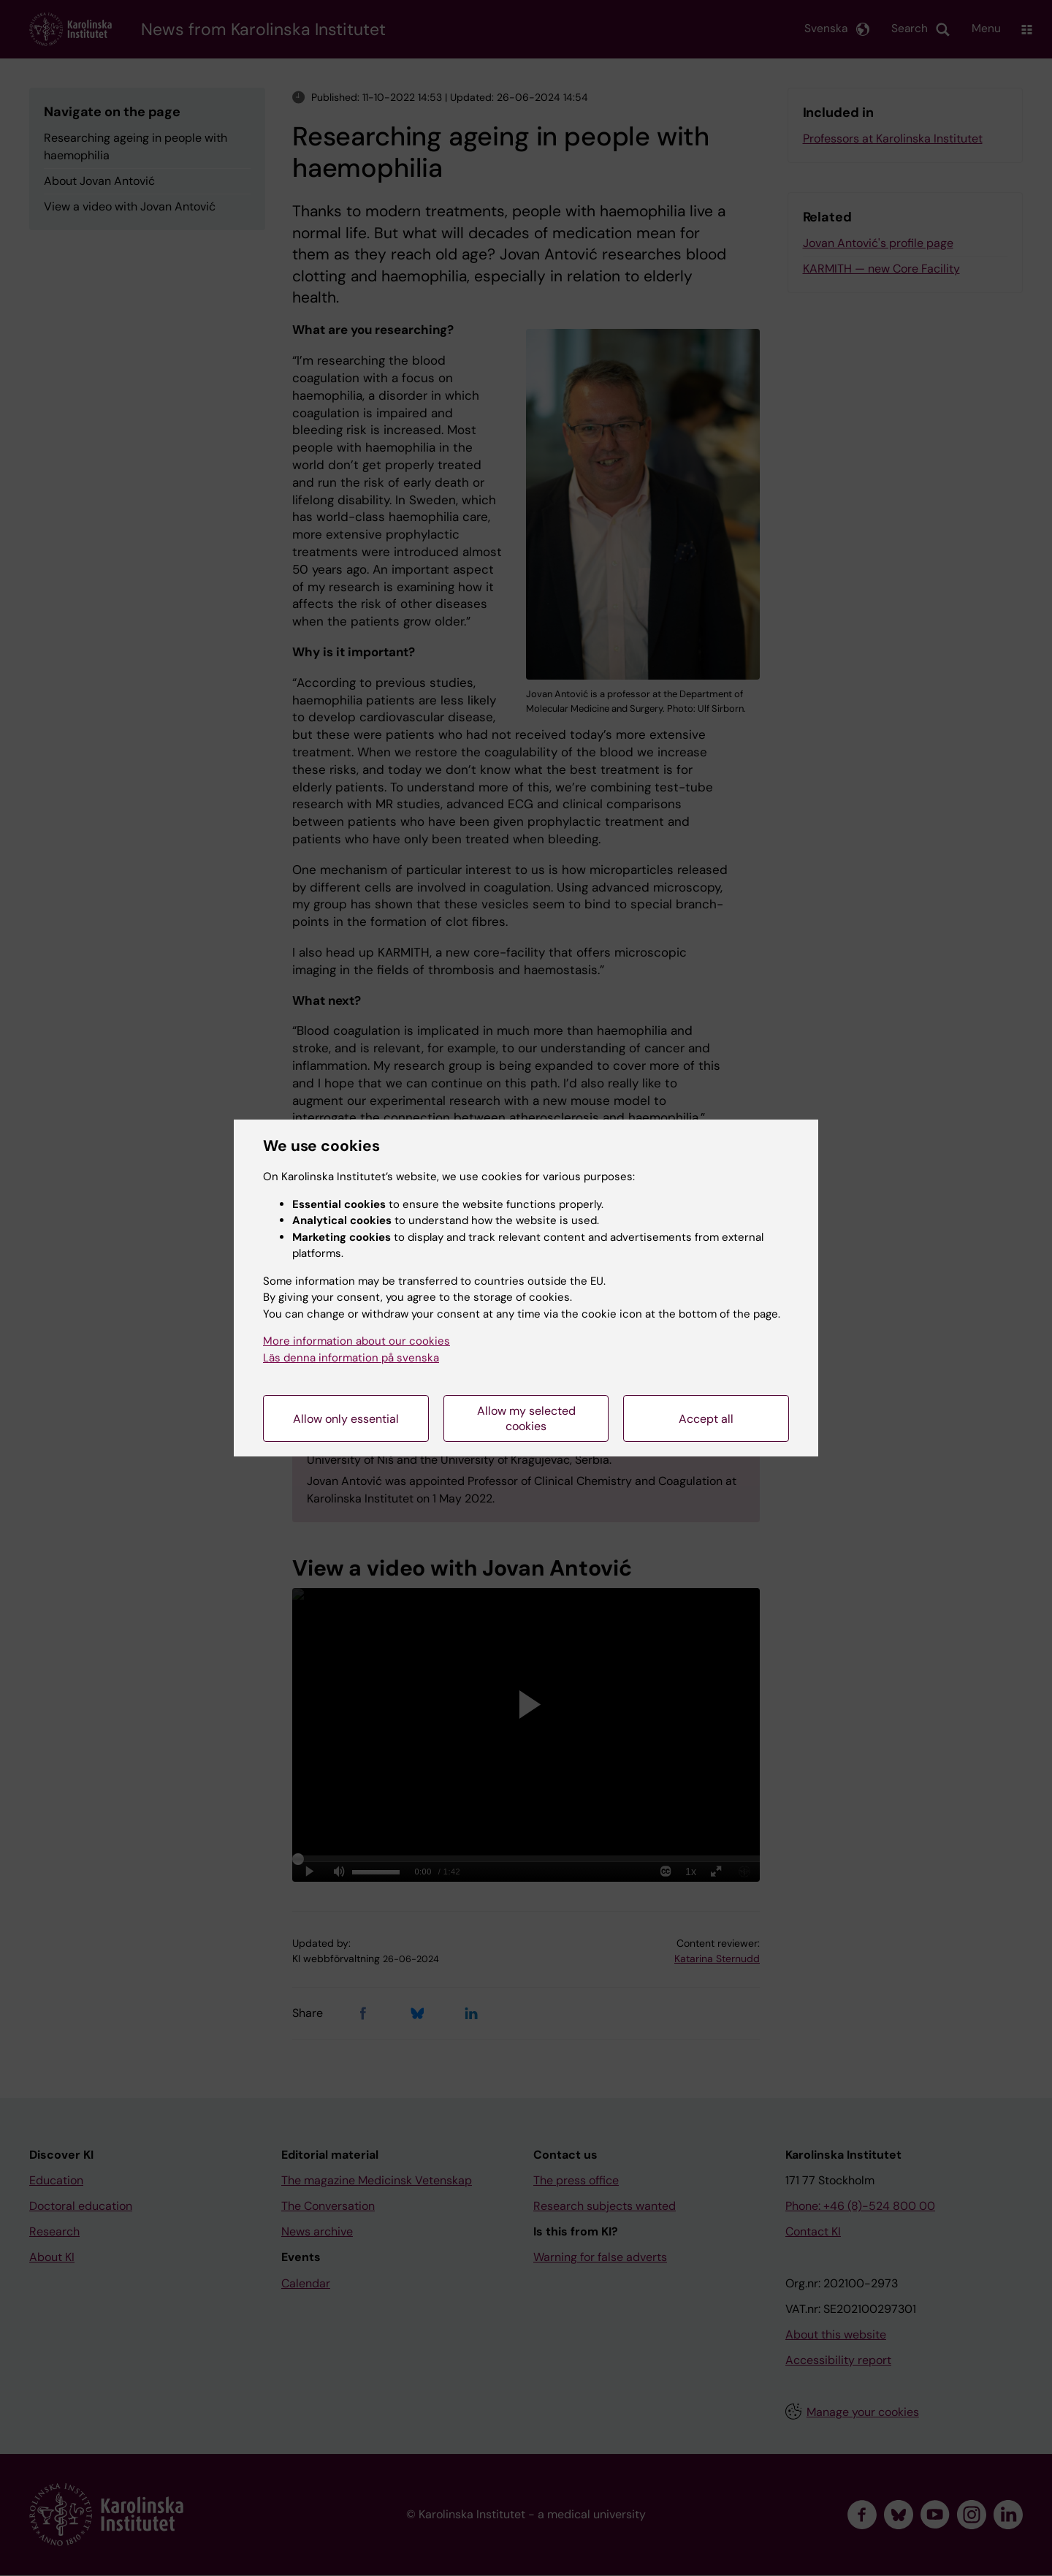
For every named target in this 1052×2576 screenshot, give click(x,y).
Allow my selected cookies (526, 1418)
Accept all (706, 1418)
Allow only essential (346, 1418)
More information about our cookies (356, 1341)
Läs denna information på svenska (351, 1357)
